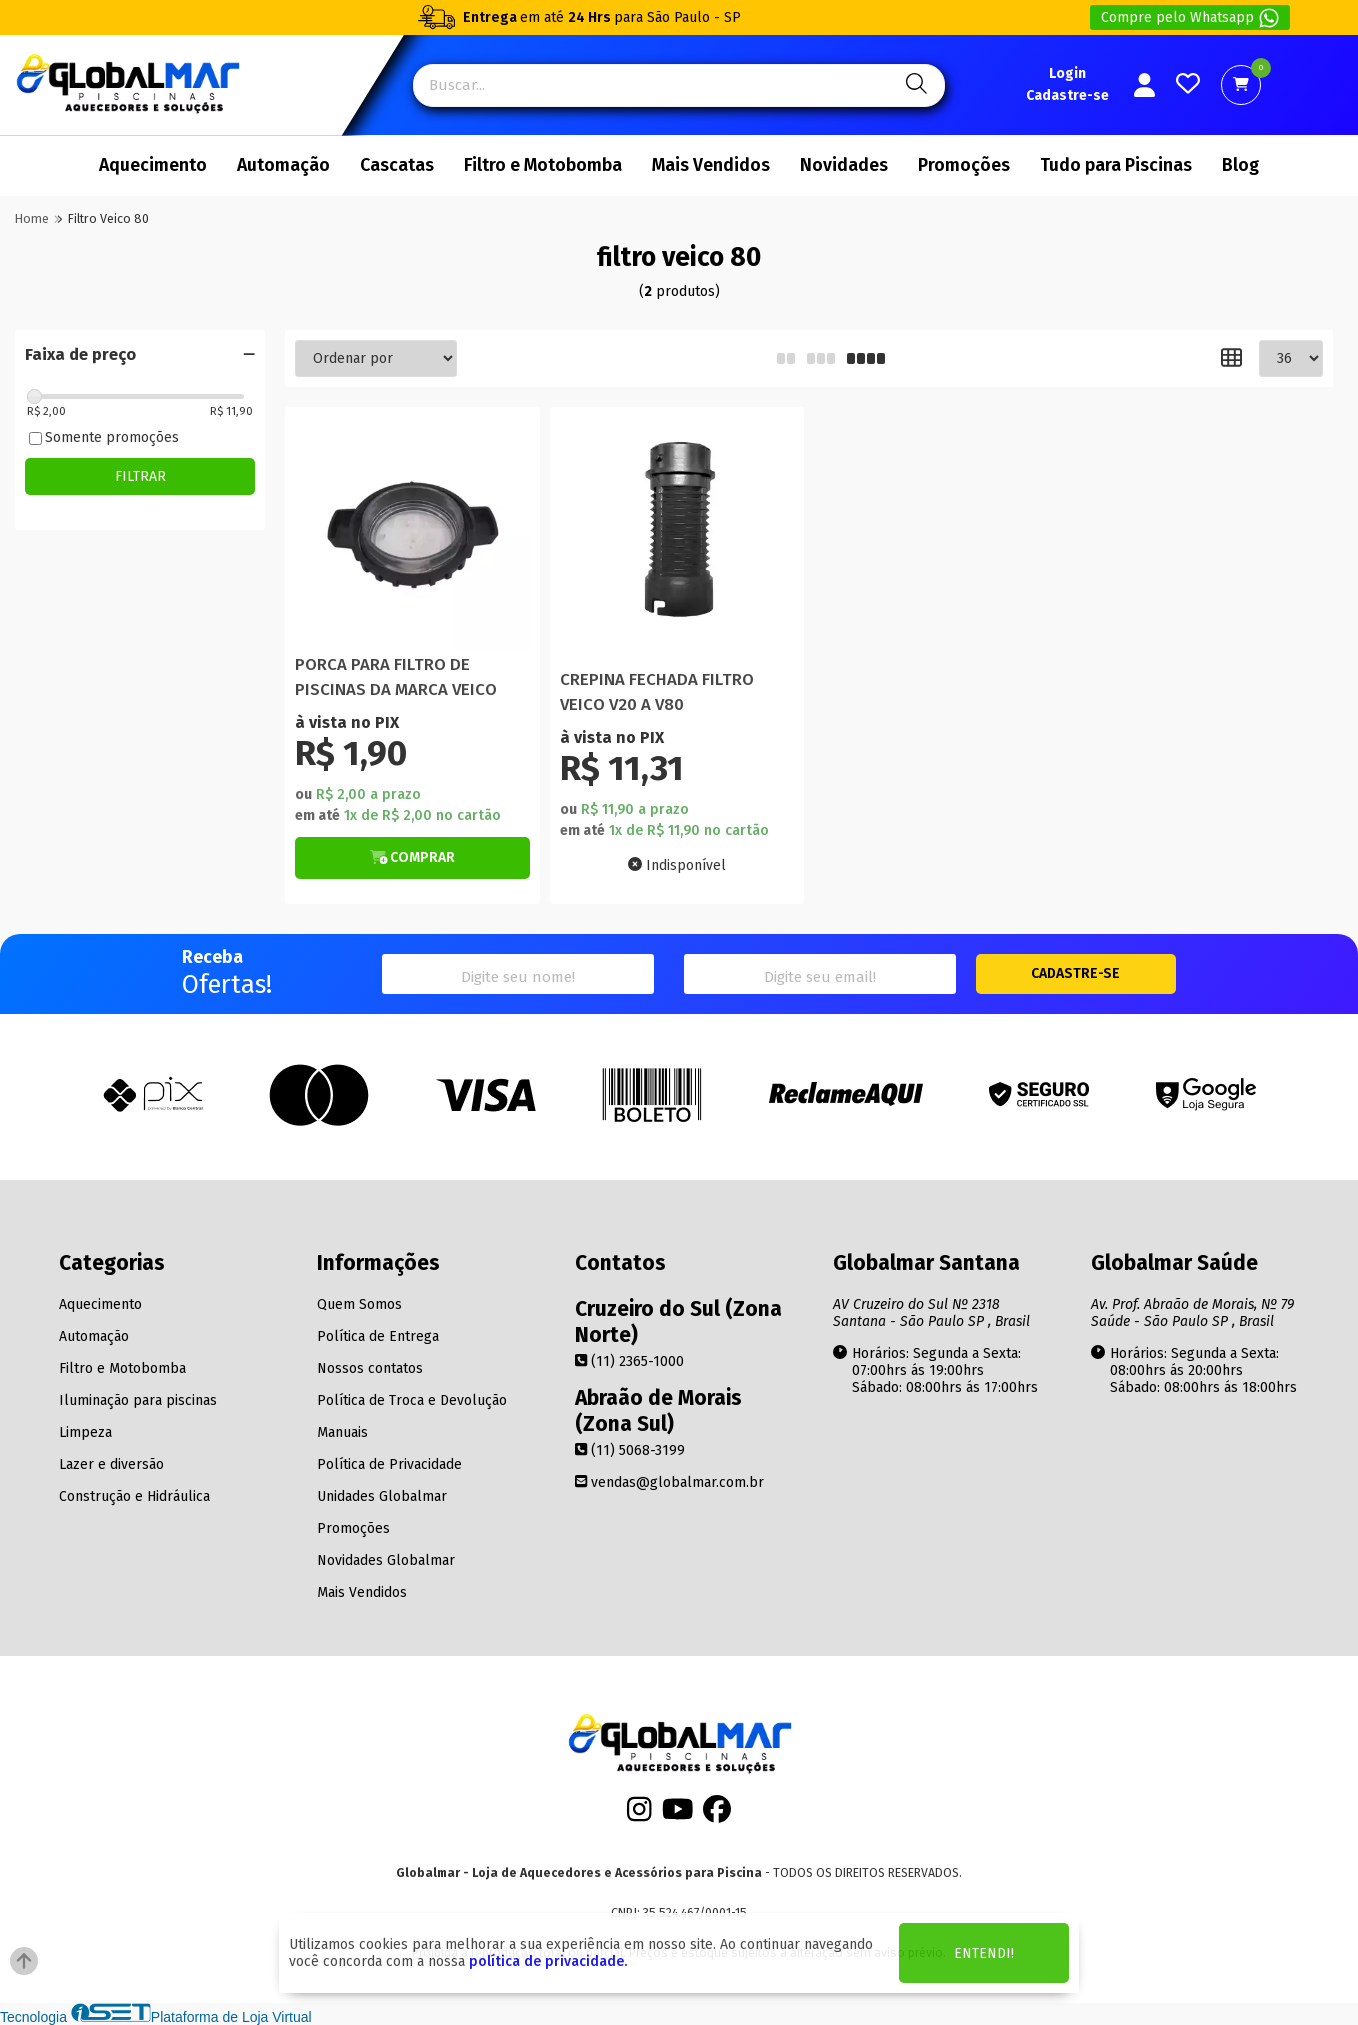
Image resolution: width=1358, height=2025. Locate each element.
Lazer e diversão (111, 1464)
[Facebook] (717, 1814)
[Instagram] (639, 1814)
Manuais (342, 1432)
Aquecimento (153, 165)
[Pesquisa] (913, 85)
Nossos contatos (370, 1368)
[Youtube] (678, 1814)
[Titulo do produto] (412, 534)
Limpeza (85, 1432)
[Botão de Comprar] (412, 858)
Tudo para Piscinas (1116, 165)
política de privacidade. (548, 1961)
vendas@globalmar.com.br (669, 1482)
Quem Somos (359, 1304)
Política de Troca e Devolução (412, 1400)
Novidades (844, 165)
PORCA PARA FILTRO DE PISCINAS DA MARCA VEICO (396, 677)
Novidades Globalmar (386, 1560)
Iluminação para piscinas (138, 1400)
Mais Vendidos (711, 165)
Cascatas (397, 165)
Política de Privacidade (389, 1464)
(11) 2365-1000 (629, 1361)
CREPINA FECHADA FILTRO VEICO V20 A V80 (657, 692)
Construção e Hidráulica (134, 1496)
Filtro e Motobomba (543, 165)
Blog (1240, 165)
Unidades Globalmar (382, 1496)
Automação (283, 165)
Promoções (964, 165)
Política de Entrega (378, 1336)
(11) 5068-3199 (630, 1450)
